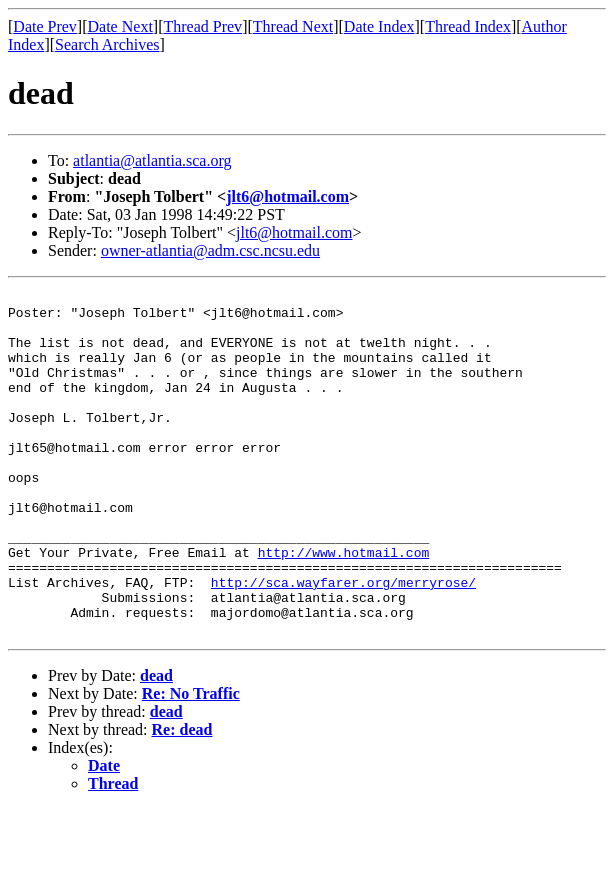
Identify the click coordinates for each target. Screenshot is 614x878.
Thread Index (468, 26)
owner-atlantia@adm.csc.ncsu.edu (210, 250)
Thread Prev (202, 26)
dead (156, 744)
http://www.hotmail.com (344, 606)
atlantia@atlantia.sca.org (152, 160)
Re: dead (182, 798)
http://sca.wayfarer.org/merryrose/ (343, 642)
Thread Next (293, 26)
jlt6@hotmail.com (287, 196)
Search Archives (107, 44)
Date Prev (45, 26)
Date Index (379, 26)
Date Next (120, 26)
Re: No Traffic (191, 762)
